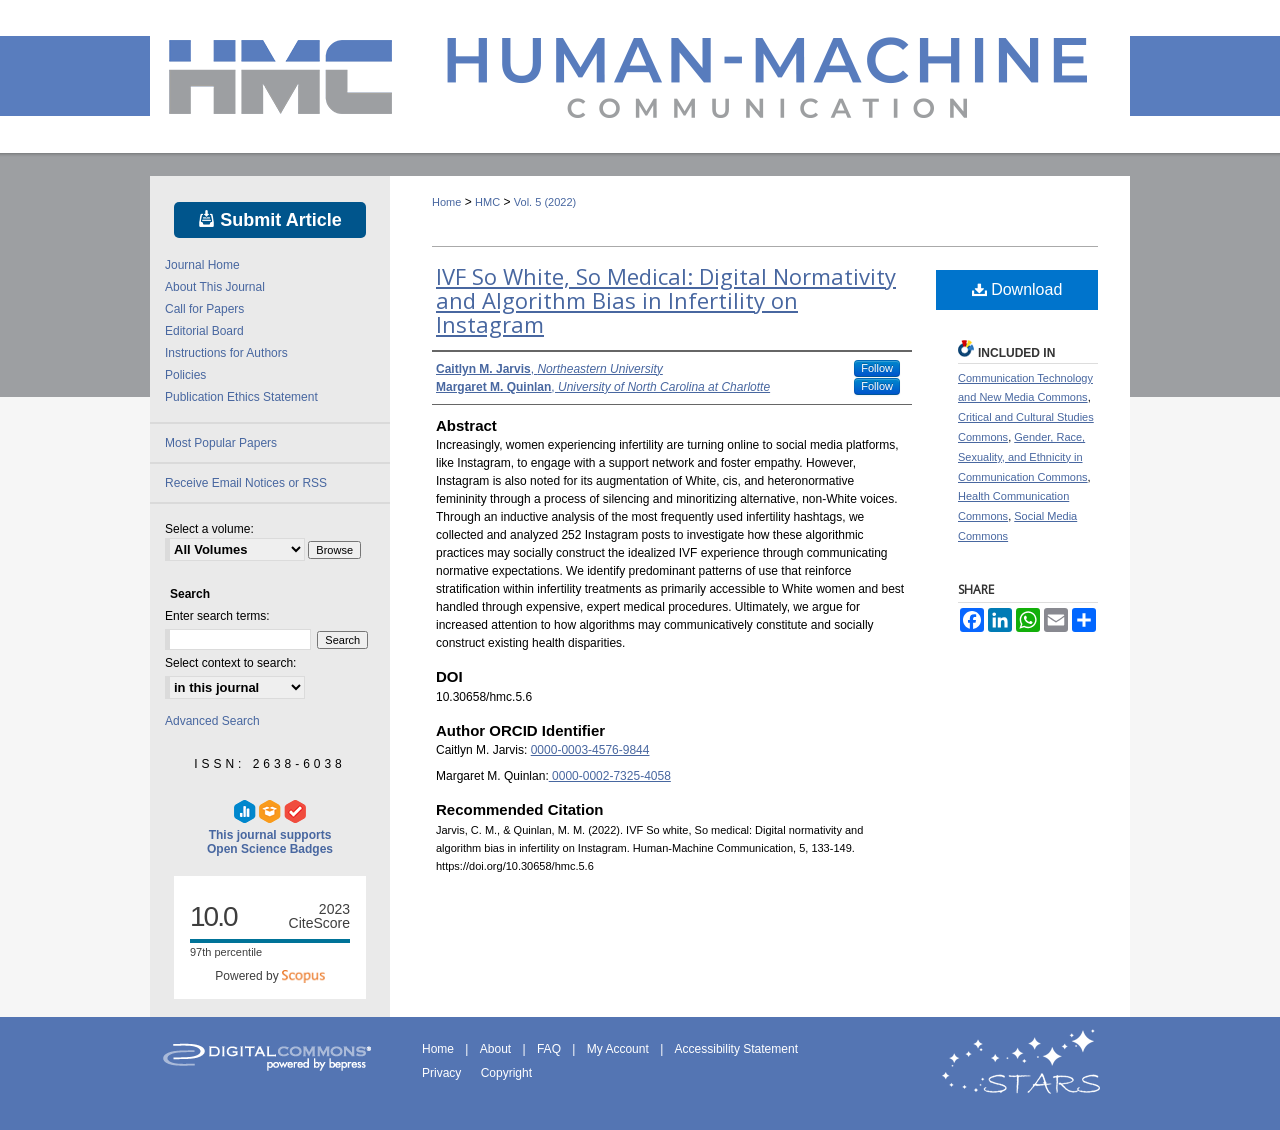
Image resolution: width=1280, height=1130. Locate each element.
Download (1017, 289)
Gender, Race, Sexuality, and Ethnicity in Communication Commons (1023, 457)
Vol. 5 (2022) (545, 202)
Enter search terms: (217, 616)
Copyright (506, 1073)
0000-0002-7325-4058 (610, 776)
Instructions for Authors (226, 353)
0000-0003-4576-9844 (590, 750)
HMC (487, 202)
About (497, 1049)
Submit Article (269, 220)
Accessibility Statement (736, 1049)
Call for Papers (204, 309)
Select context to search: (230, 663)
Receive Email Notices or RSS (246, 483)
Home (446, 202)
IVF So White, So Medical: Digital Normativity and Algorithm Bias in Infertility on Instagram (666, 300)
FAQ (550, 1049)
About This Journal (215, 287)
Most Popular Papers (221, 443)
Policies (185, 375)
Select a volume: (209, 529)
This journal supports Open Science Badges (270, 828)
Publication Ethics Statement (241, 397)
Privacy (443, 1073)
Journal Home (202, 265)
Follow (877, 368)
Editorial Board (204, 331)
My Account (619, 1049)
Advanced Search (212, 721)
